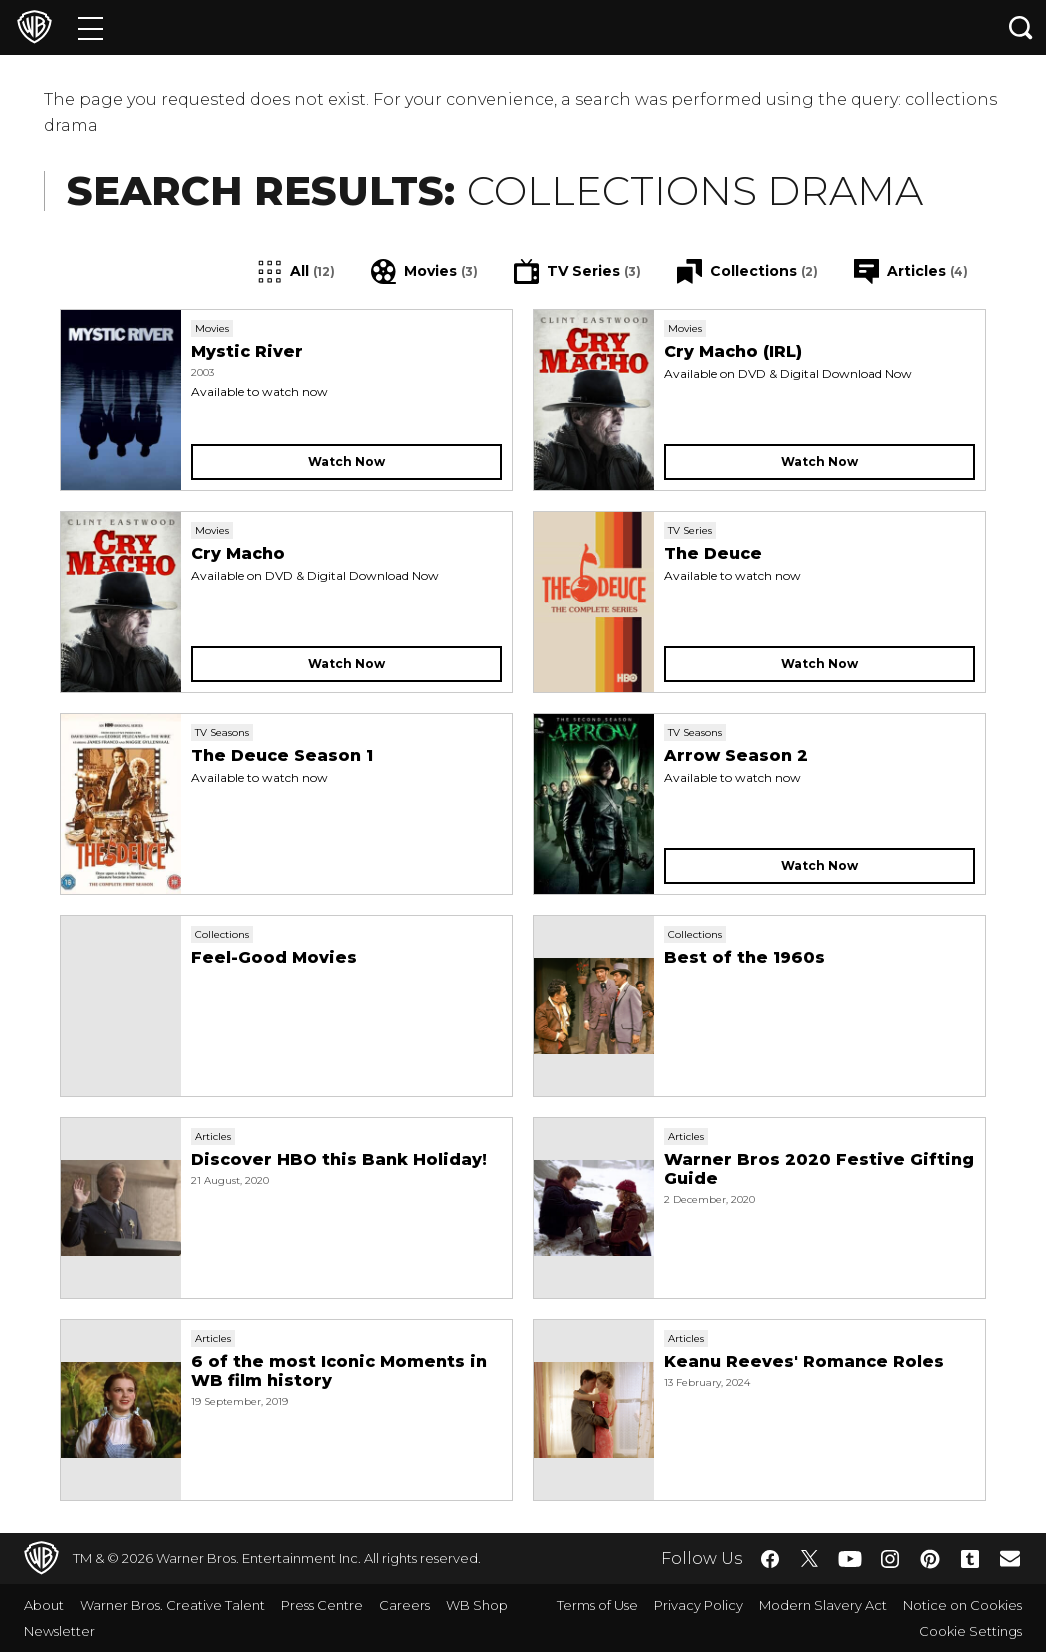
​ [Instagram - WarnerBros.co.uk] (890, 1559)
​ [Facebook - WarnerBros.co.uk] (770, 1559)
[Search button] (1021, 27)
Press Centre (322, 1605)
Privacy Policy (698, 1605)
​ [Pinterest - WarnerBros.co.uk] (930, 1559)
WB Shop (477, 1605)
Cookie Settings (970, 1631)
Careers (404, 1605)
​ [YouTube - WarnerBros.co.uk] (850, 1558)
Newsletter (59, 1631)
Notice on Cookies (962, 1605)
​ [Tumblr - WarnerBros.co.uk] (970, 1559)
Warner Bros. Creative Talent (172, 1605)
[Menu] (90, 27)
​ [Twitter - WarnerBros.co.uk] (810, 1559)
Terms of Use (597, 1605)
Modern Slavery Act (823, 1605)
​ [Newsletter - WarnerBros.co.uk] (1010, 1558)
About (44, 1605)
